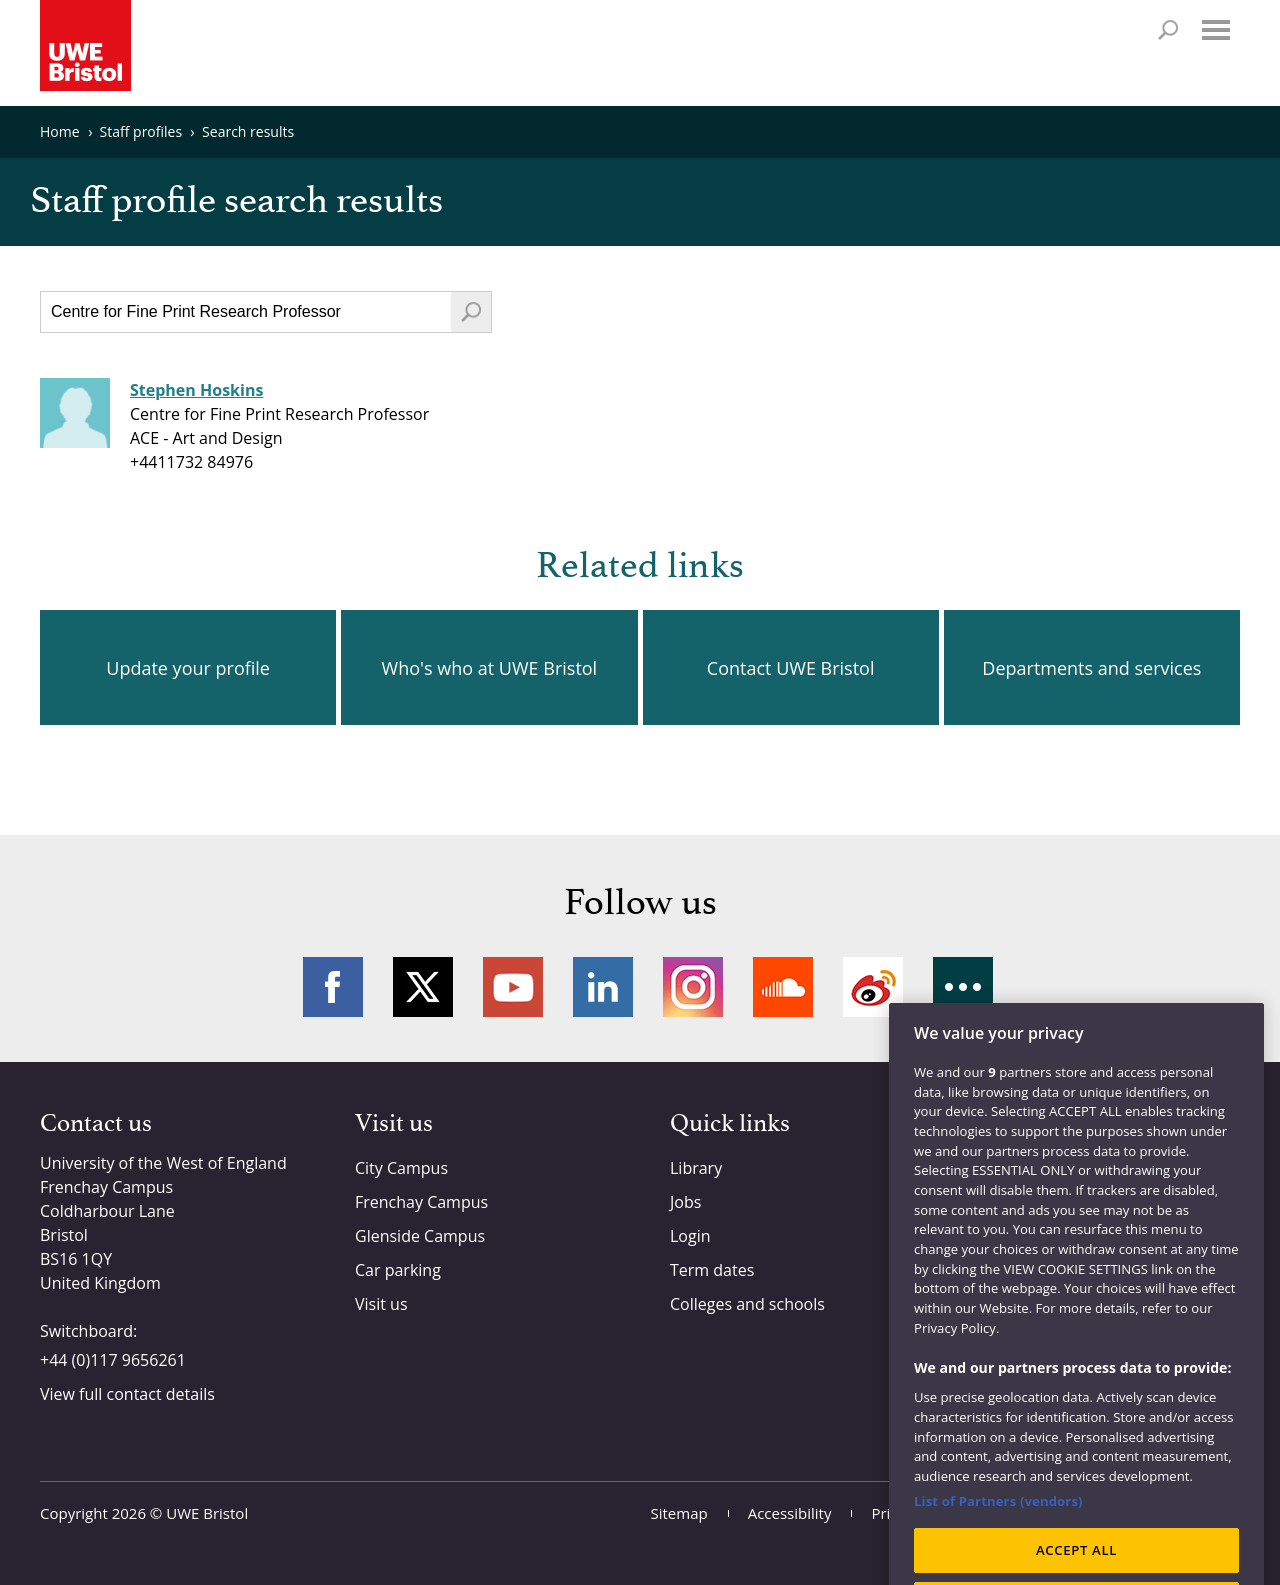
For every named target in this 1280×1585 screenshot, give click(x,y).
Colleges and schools (747, 1304)
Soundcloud (783, 987)
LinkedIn (603, 987)
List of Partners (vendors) (998, 1521)
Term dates (712, 1270)
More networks (963, 987)
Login (690, 1236)
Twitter (423, 987)
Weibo (873, 987)
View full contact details (127, 1394)
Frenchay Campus (421, 1202)
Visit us (381, 1304)
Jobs (685, 1202)
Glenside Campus (420, 1236)
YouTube (513, 987)
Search (1168, 30)
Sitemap (679, 1513)
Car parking (398, 1270)
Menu (1216, 30)
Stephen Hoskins (196, 390)
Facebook (333, 987)
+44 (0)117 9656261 (113, 1360)
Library (696, 1168)
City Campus (401, 1168)
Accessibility (790, 1513)
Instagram (693, 987)
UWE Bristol (207, 1513)
